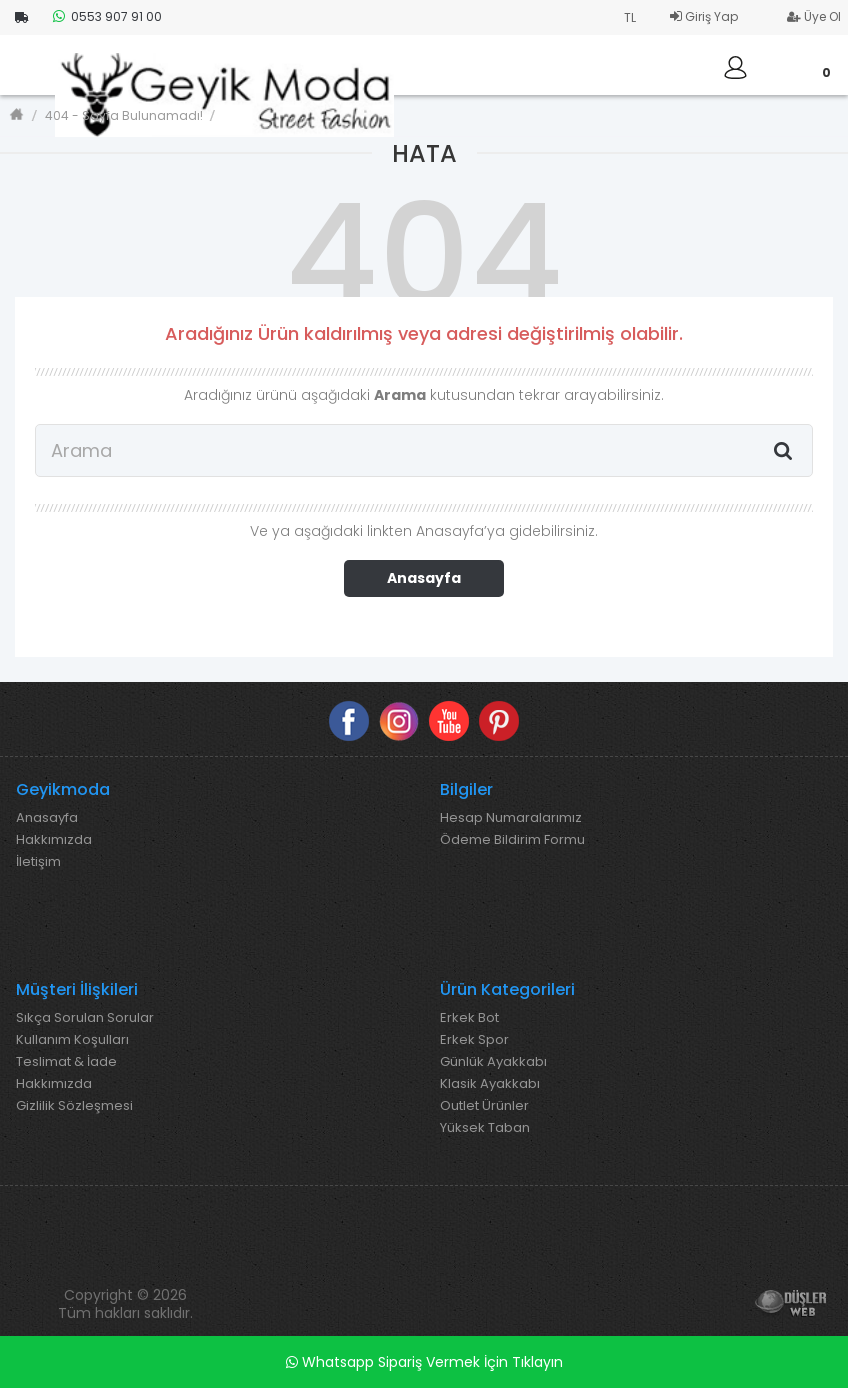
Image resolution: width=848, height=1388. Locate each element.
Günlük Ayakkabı (493, 1062)
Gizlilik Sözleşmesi (74, 1106)
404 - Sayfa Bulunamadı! (124, 115)
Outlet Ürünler (484, 1106)
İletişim (38, 862)
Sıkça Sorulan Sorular (85, 1018)
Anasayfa (424, 578)
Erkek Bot (469, 1018)
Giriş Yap (704, 16)
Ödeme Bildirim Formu (512, 840)
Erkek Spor (474, 1040)
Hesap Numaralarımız (511, 818)
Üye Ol (814, 16)
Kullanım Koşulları (72, 1040)
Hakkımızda (54, 840)
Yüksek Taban (485, 1128)
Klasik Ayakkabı (490, 1084)
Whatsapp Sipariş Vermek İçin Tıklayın (424, 1362)
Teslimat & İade (66, 1062)
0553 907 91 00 (107, 16)
